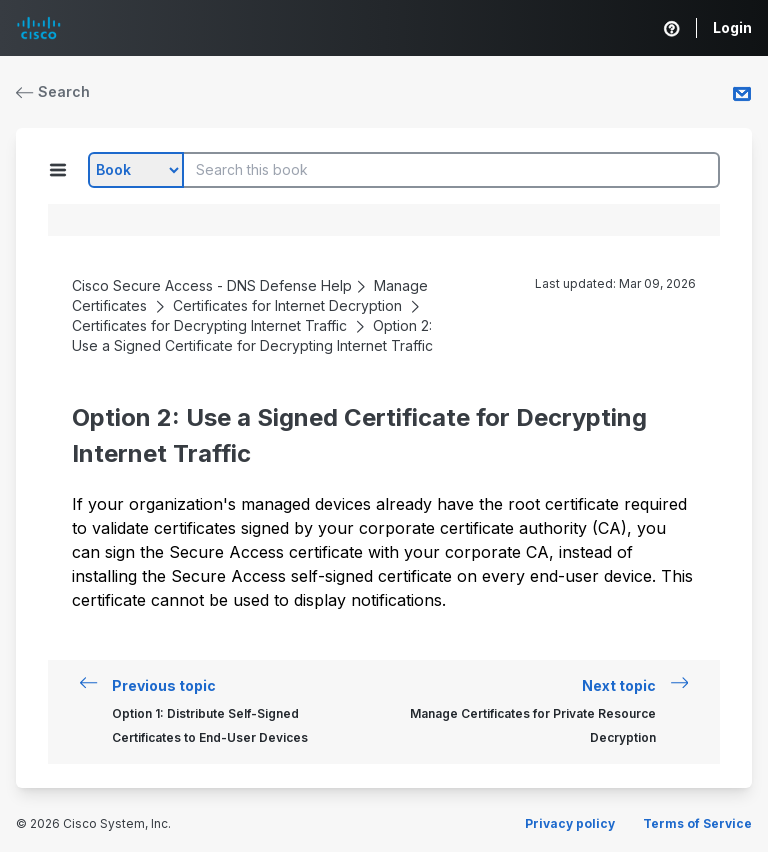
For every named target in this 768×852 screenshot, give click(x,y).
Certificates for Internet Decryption (287, 305)
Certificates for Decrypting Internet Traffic (209, 325)
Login (732, 27)
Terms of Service (697, 823)
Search (53, 91)
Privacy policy (570, 823)
